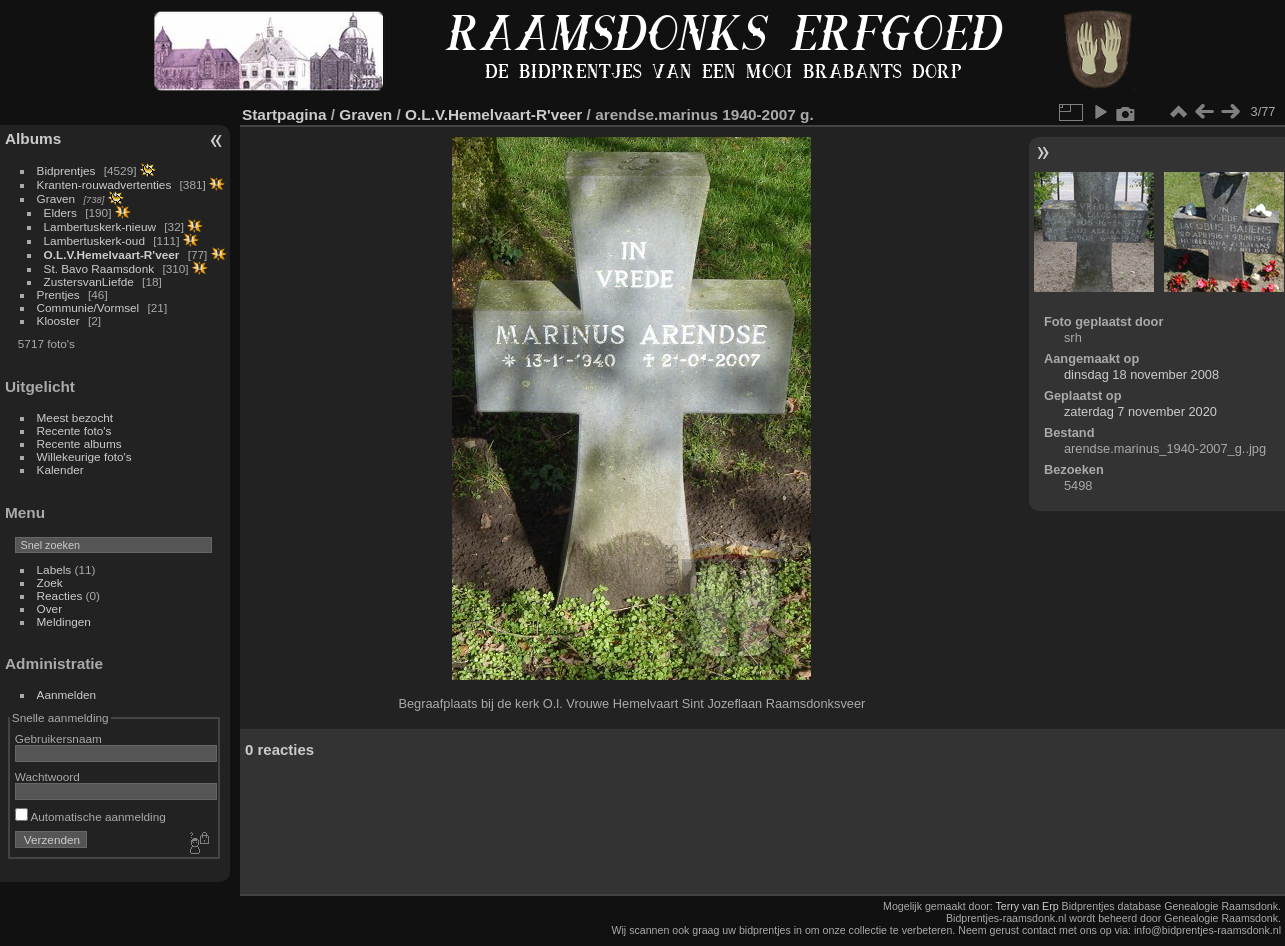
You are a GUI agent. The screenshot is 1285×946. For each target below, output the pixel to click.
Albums (33, 138)
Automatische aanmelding (90, 816)
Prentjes (58, 294)
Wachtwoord (47, 776)
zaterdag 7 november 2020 (1140, 411)
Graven (56, 198)
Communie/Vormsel (88, 307)
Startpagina (284, 114)
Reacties (60, 595)
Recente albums (79, 443)
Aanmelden (67, 694)
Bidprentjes (66, 170)
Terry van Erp (1027, 906)
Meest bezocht (75, 417)
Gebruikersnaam (58, 738)
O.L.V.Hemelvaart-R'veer (112, 254)
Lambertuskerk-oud (94, 240)
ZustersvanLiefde (89, 281)
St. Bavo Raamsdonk (99, 268)
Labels (54, 569)
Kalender (60, 469)
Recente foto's (74, 430)
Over (50, 608)
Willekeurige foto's (84, 456)
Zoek (50, 582)
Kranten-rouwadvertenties (104, 184)
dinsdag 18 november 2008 (1141, 374)
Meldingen (64, 621)
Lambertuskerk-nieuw (100, 226)
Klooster (58, 320)
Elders (60, 212)
